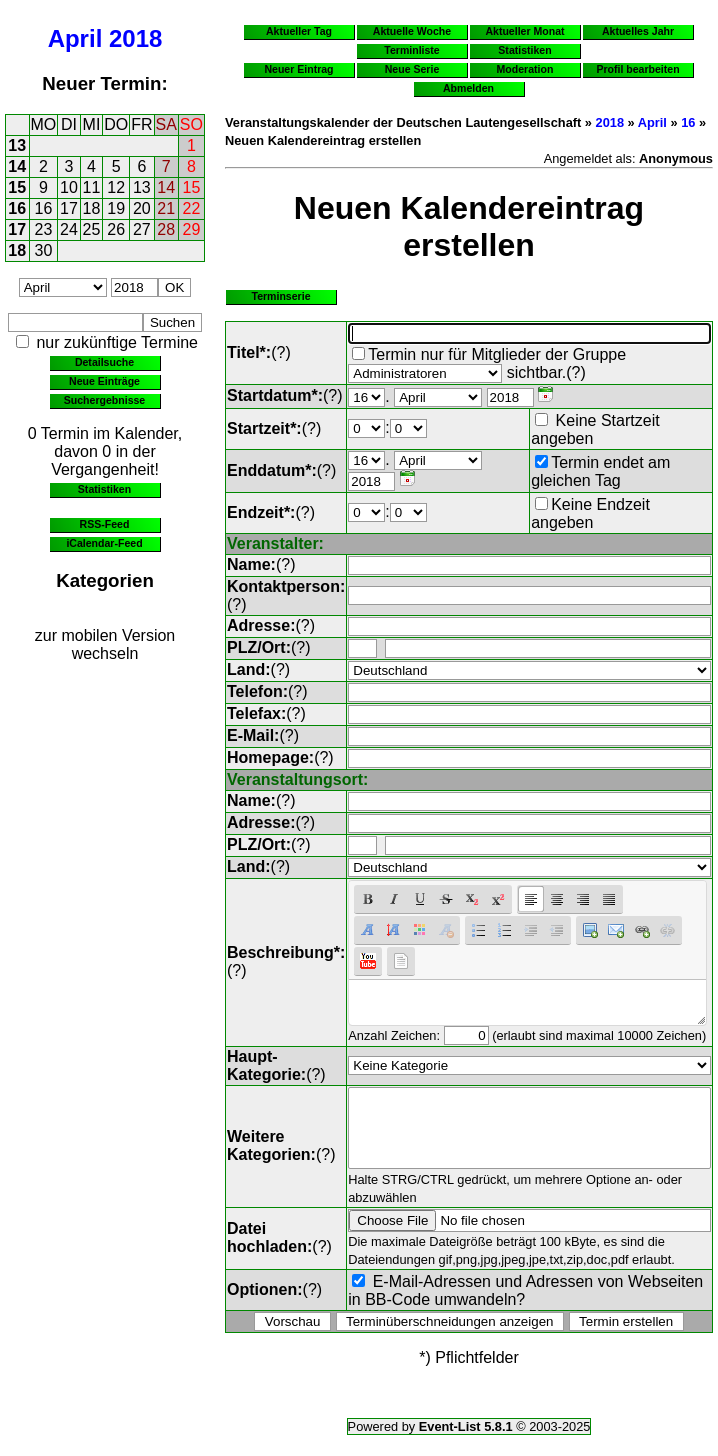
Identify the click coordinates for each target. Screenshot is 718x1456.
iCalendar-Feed (104, 543)
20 (142, 208)
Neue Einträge (104, 381)
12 (116, 187)
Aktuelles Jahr (638, 31)
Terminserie (280, 296)
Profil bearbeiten (637, 69)
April (75, 38)
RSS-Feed (105, 524)
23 (44, 229)
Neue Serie (412, 69)
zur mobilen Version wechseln (105, 644)
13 (17, 145)
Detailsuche (104, 362)
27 (142, 229)
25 (92, 229)
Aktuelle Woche (412, 31)
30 (44, 250)
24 (69, 229)
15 (17, 187)
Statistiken (104, 489)
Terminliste (411, 50)
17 (69, 208)
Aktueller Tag (299, 31)
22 (192, 208)
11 (92, 187)
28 (166, 229)
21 (166, 208)
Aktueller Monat (524, 31)
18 (92, 208)
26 (116, 229)
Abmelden (468, 88)
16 (17, 208)
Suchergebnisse (104, 400)
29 (192, 229)
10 (69, 187)
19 (116, 208)
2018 (135, 38)
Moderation (525, 69)
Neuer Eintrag (298, 69)
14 (17, 166)
